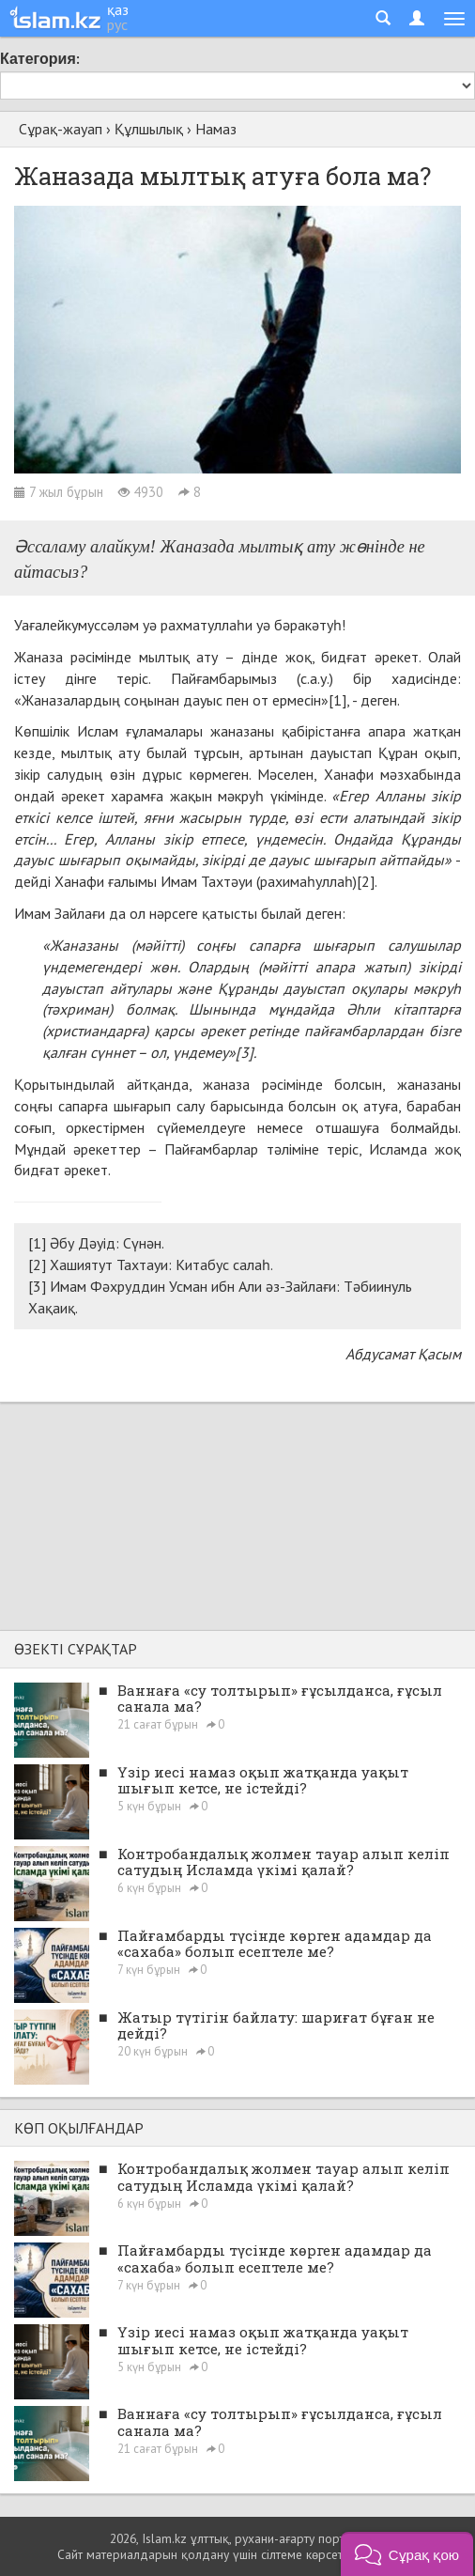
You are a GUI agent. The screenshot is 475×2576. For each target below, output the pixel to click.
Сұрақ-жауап (60, 128)
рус (117, 24)
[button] (407, 2554)
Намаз (216, 128)
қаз (118, 9)
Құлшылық (149, 128)
